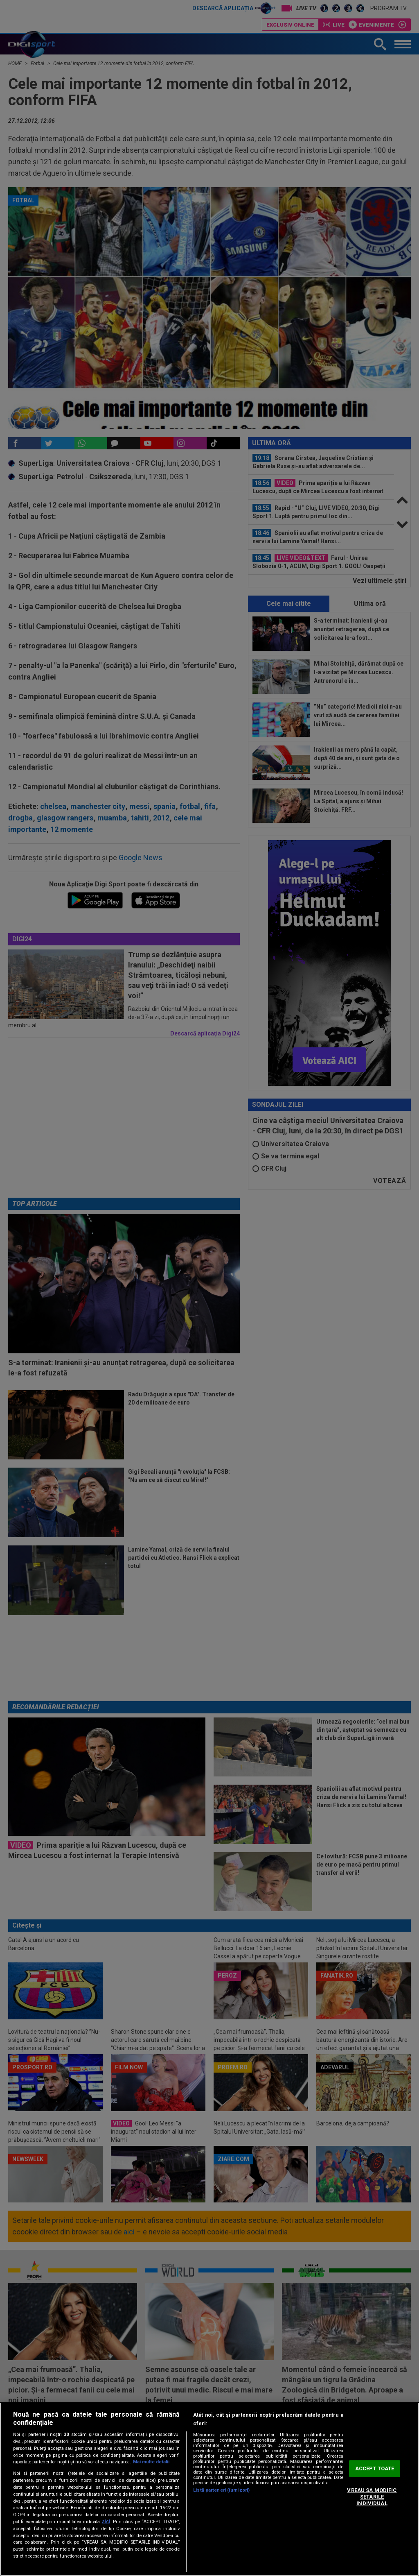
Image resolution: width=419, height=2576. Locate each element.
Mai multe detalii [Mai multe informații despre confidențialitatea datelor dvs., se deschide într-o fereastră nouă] (151, 2462)
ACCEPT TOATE (374, 2468)
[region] (209, 2489)
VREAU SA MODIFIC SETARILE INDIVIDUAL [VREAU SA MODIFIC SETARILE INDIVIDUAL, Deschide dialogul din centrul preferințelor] (371, 2497)
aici (106, 2521)
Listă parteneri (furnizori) (221, 2490)
